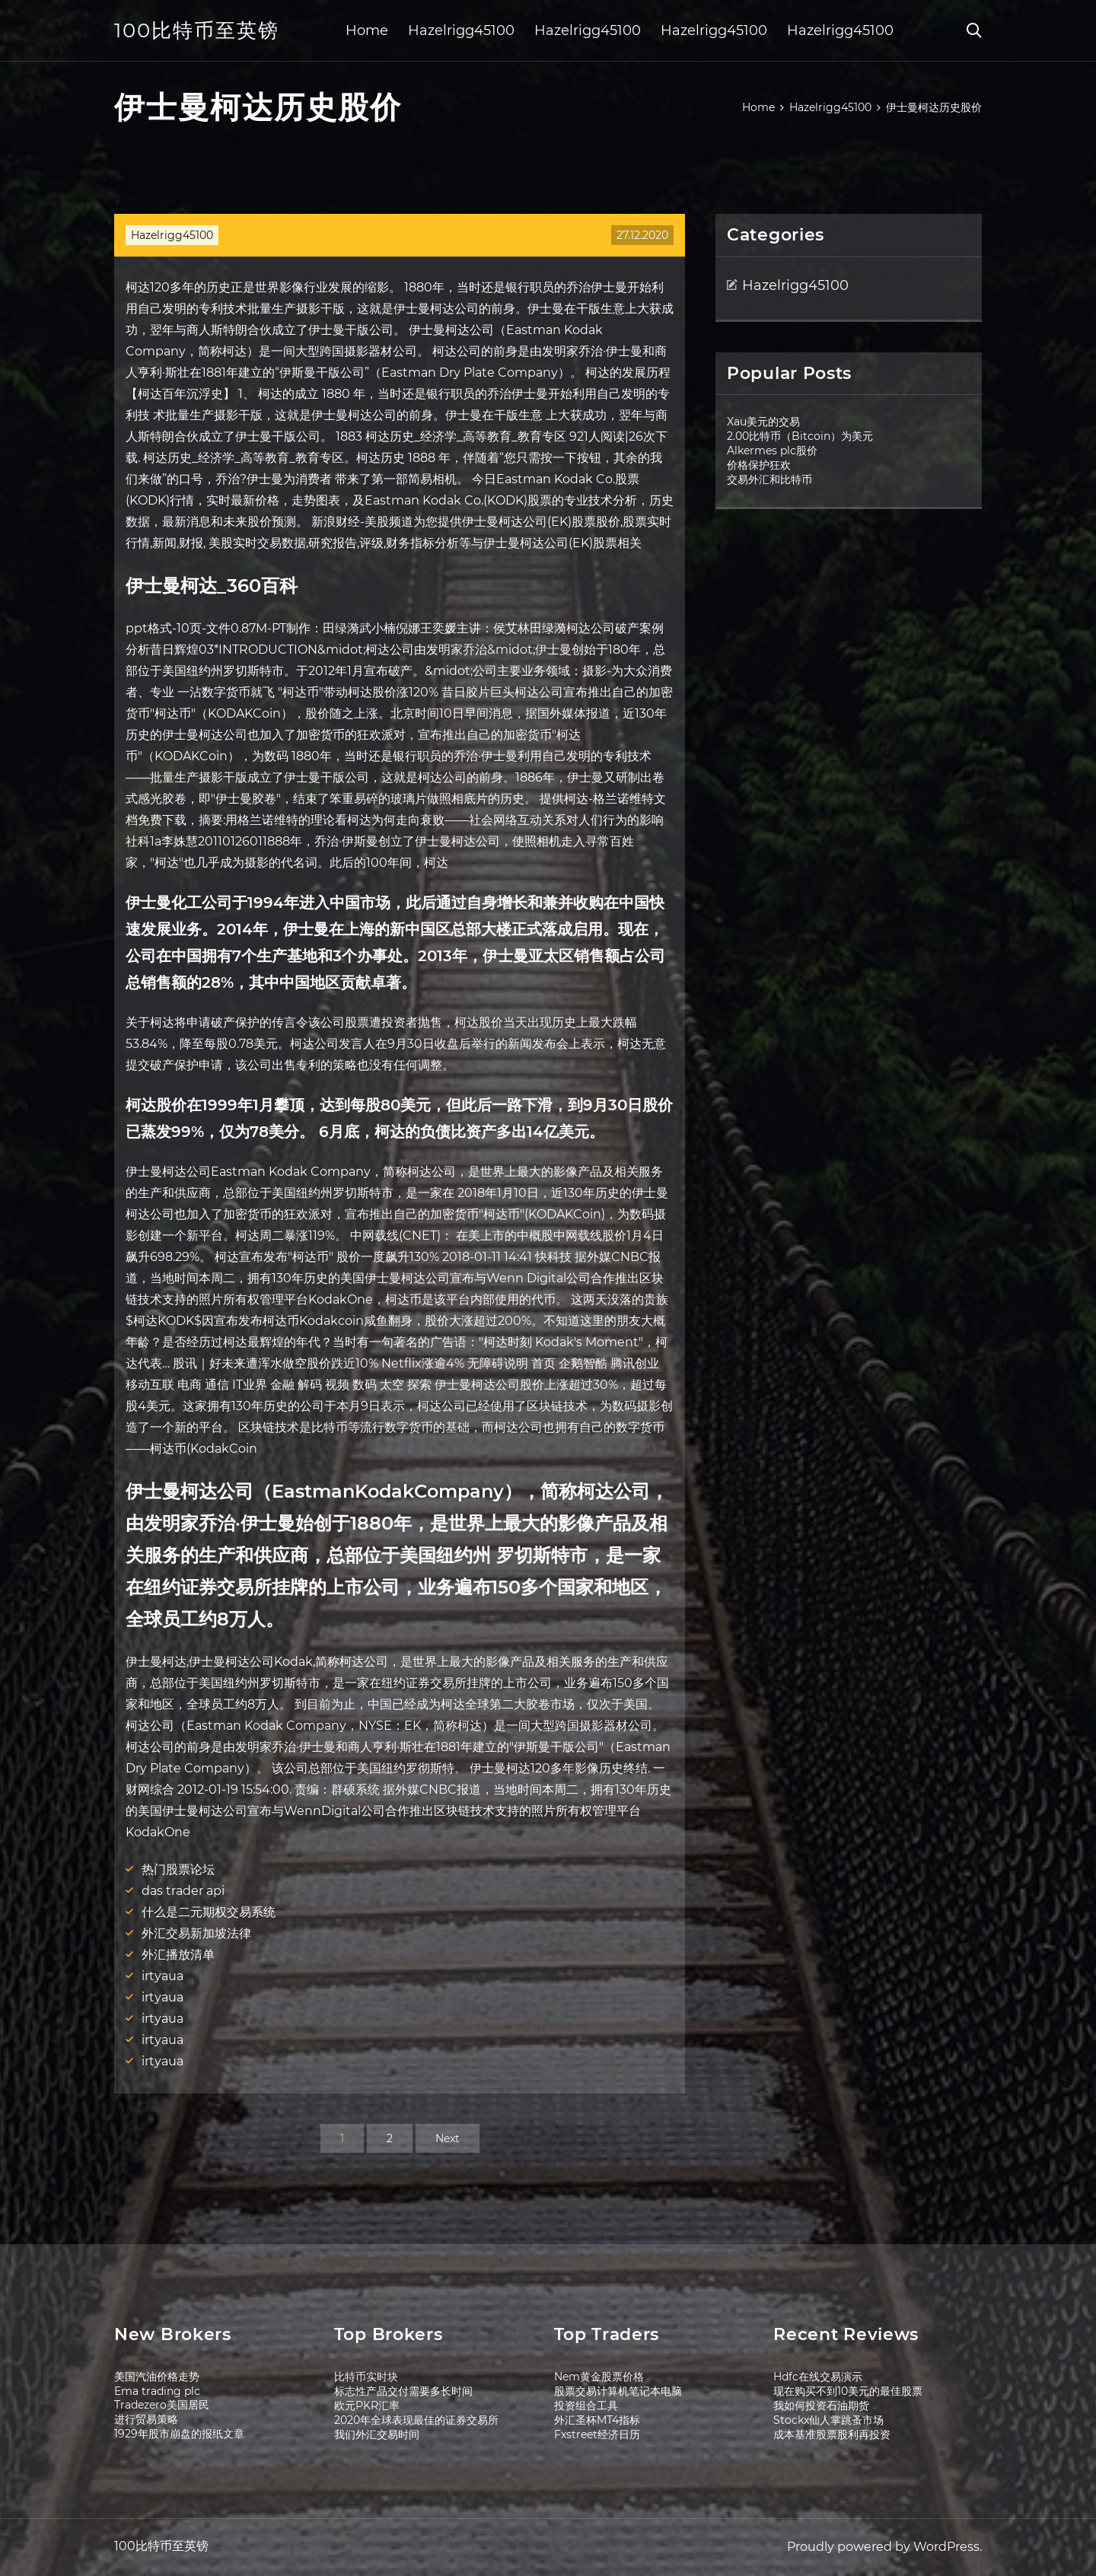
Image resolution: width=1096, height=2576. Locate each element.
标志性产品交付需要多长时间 (403, 2391)
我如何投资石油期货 (821, 2405)
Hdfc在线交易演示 (817, 2376)
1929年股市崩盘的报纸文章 (179, 2434)
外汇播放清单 (178, 1954)
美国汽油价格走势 (156, 2376)
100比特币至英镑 (196, 30)
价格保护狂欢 (759, 465)
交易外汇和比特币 (769, 479)
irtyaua (162, 1976)
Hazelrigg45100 (461, 30)
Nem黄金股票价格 (599, 2376)
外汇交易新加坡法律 (196, 1933)
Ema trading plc (157, 2391)
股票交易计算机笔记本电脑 (618, 2391)
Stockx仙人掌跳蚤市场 (828, 2420)
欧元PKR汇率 (367, 2405)
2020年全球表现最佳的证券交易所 (416, 2420)
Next (447, 2138)
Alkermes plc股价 (772, 450)
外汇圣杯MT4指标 (597, 2420)
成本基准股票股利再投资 (831, 2434)
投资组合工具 (586, 2405)
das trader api (183, 1890)
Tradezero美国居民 (161, 2405)
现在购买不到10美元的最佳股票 (847, 2391)
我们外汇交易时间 (376, 2434)
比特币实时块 (366, 2376)
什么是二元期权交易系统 (209, 1912)
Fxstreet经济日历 (597, 2434)
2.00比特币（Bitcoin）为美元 (800, 436)
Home (367, 30)
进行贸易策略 (146, 2419)
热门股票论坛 (178, 1869)
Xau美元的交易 (763, 421)
